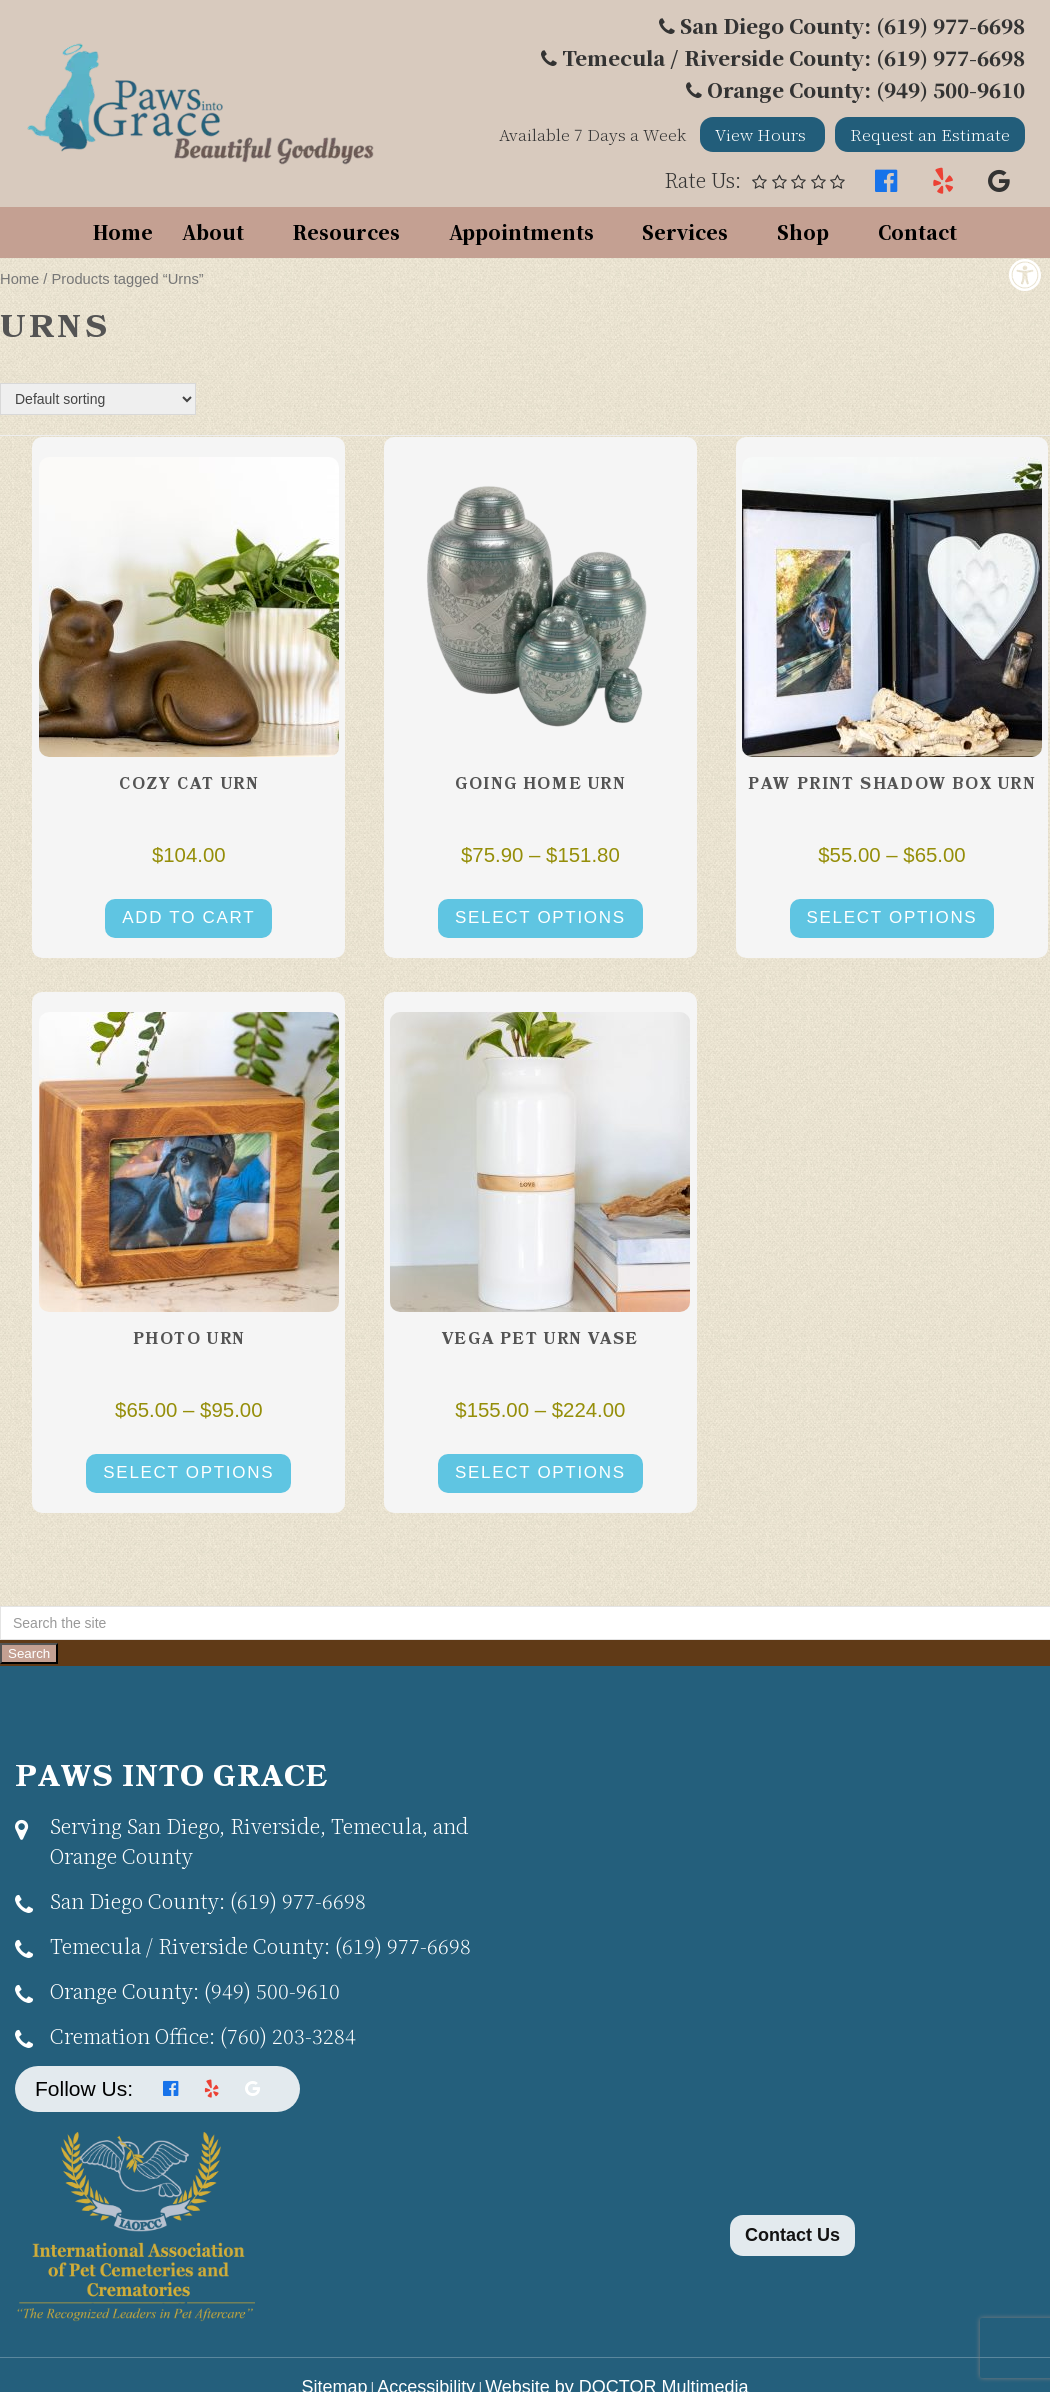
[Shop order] (98, 399)
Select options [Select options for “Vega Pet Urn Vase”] (540, 1472)
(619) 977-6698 (208, 1900)
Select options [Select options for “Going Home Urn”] (540, 917)
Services (685, 231)
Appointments (521, 231)
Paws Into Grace (171, 1778)
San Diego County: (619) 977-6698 (852, 25)
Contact (917, 231)
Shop (803, 231)
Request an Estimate (930, 134)
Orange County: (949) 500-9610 (866, 89)
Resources (346, 231)
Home (123, 231)
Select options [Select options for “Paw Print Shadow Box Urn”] (892, 917)
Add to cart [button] (188, 917)
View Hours (762, 134)
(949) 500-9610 (195, 1990)
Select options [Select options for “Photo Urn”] (188, 1472)
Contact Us (792, 2235)
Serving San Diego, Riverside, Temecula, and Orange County (259, 1840)
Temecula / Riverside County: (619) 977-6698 (793, 57)
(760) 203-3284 (203, 2035)
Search (29, 1653)
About (213, 231)
